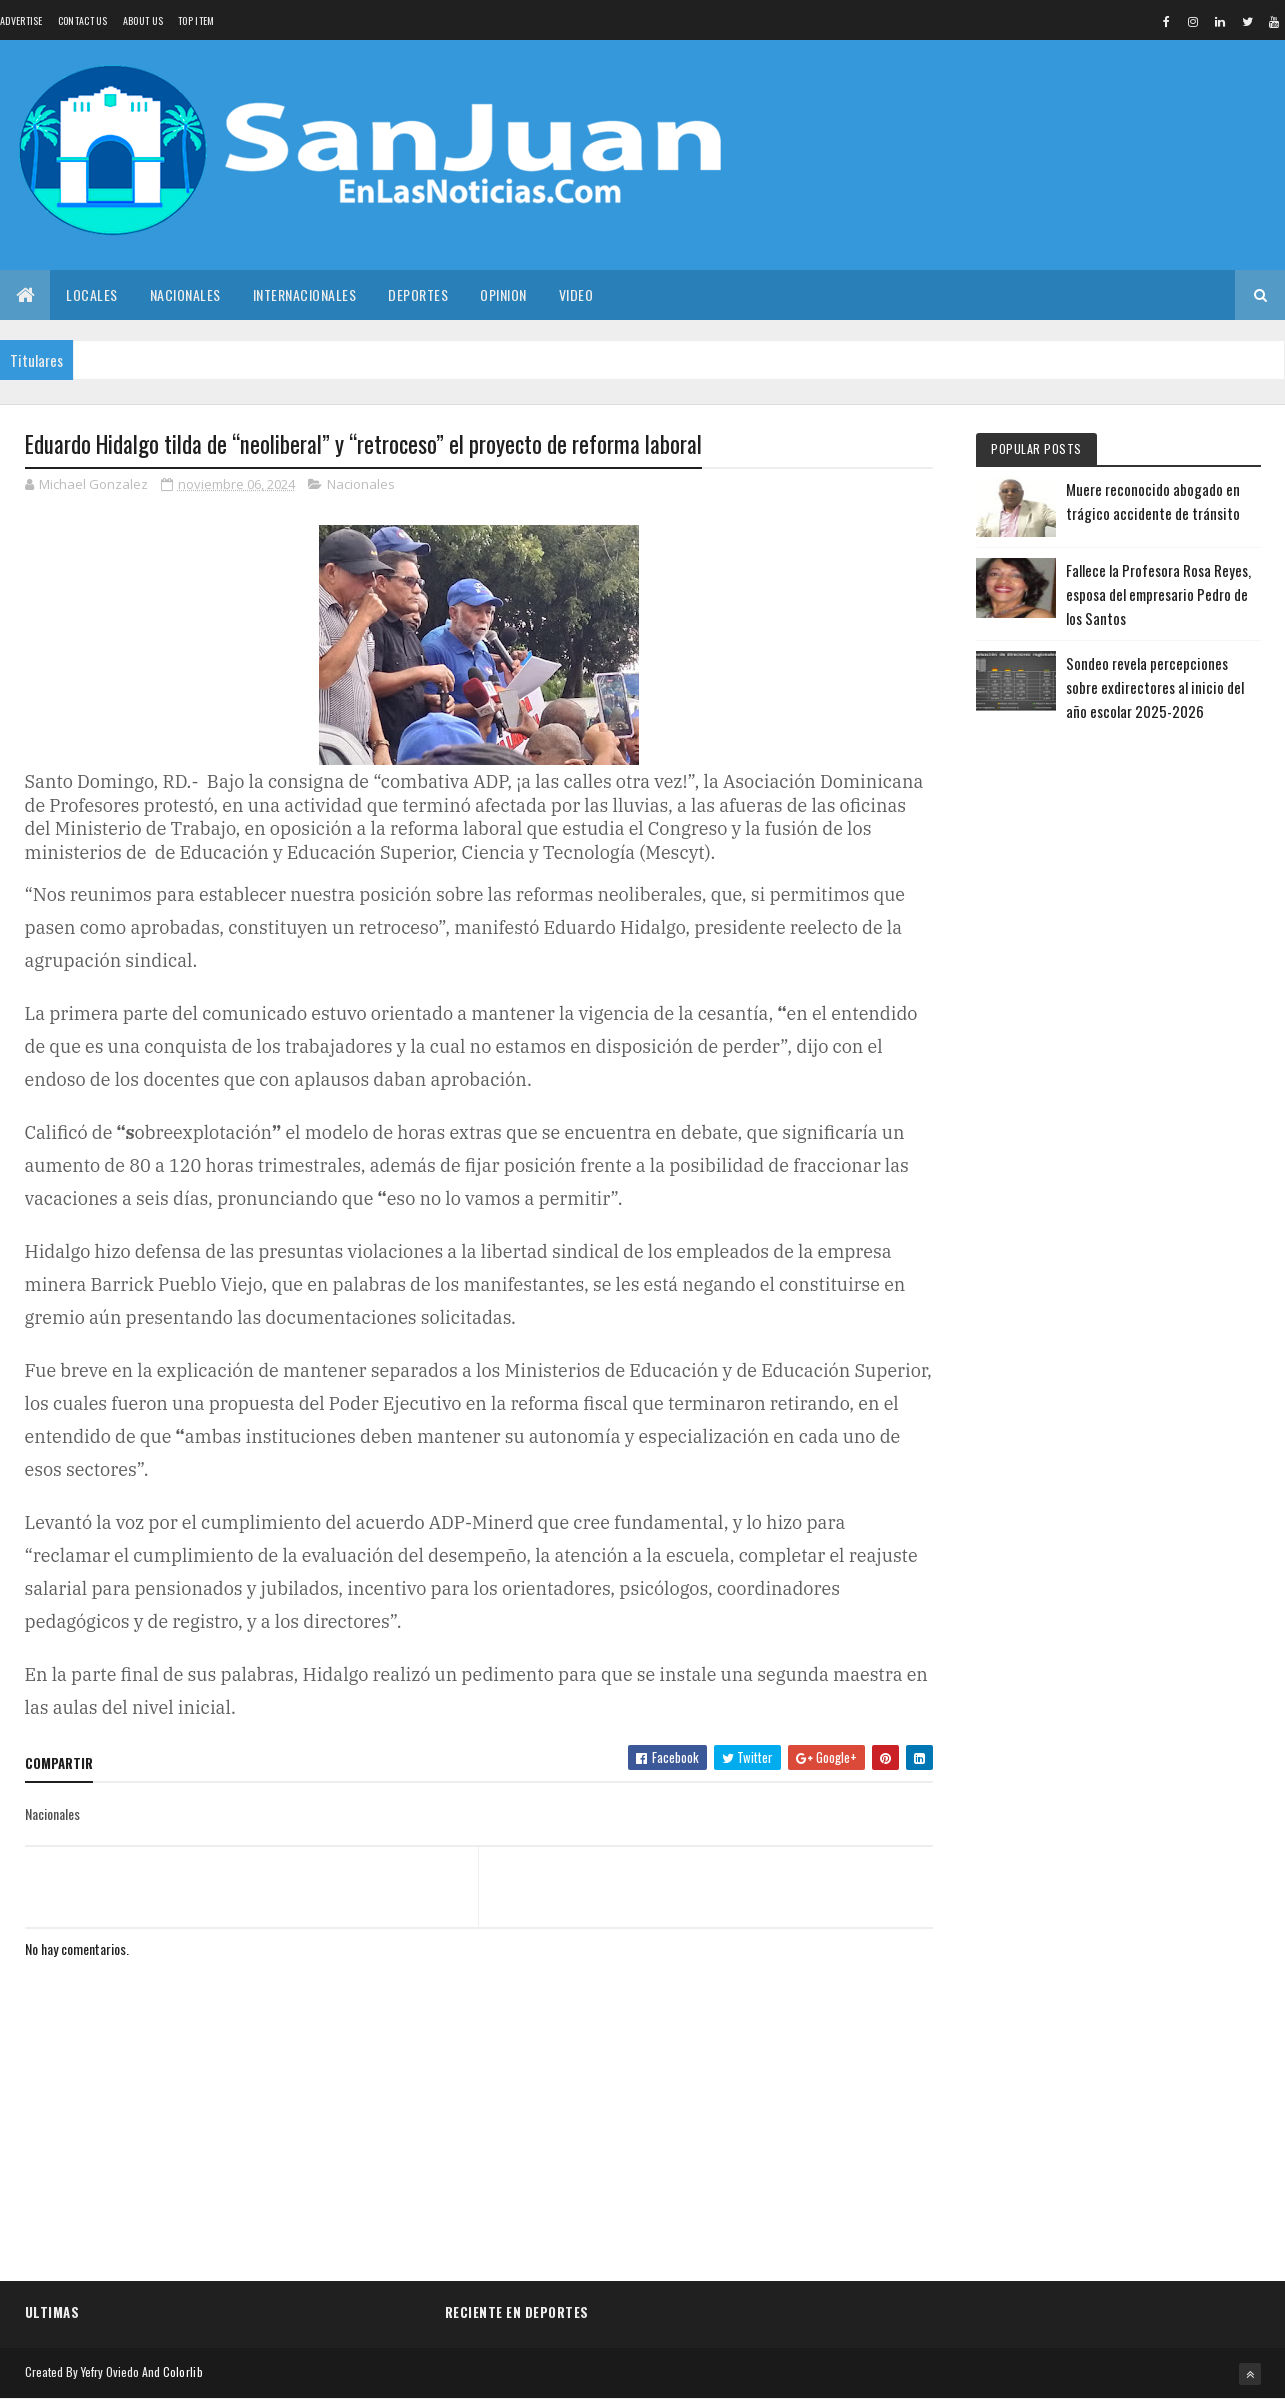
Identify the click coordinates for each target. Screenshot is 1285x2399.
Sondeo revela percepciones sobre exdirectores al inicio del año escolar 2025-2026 (1155, 687)
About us (143, 20)
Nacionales (185, 294)
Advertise (21, 20)
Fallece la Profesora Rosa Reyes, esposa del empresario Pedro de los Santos (1158, 594)
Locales (92, 294)
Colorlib (183, 2371)
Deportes (418, 294)
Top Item (196, 20)
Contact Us (83, 20)
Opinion (503, 294)
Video (576, 294)
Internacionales (305, 294)
